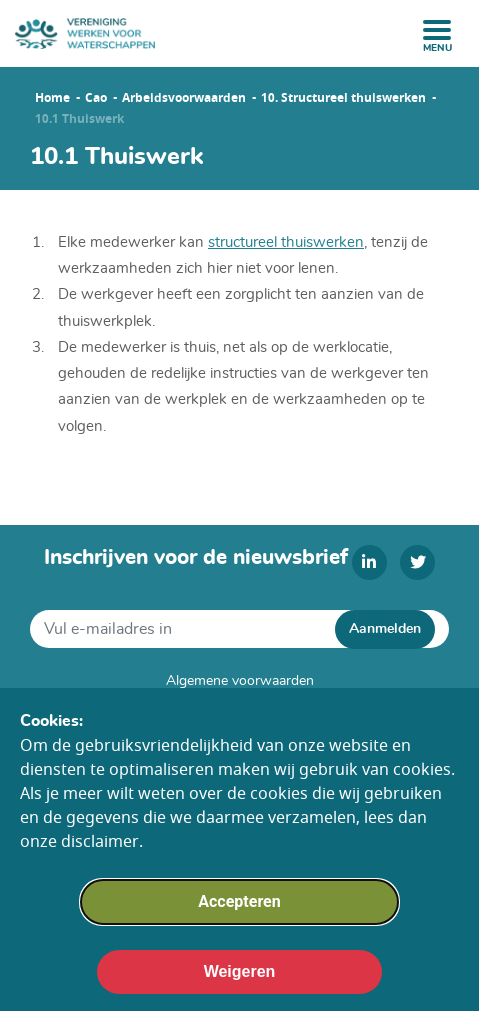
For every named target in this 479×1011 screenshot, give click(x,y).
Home (52, 98)
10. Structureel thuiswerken (343, 98)
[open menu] (437, 30)
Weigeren (240, 985)
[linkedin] (369, 562)
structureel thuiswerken (286, 242)
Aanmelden (385, 629)
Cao (96, 98)
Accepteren (239, 915)
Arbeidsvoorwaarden (184, 98)
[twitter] (417, 562)
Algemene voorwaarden (240, 681)
